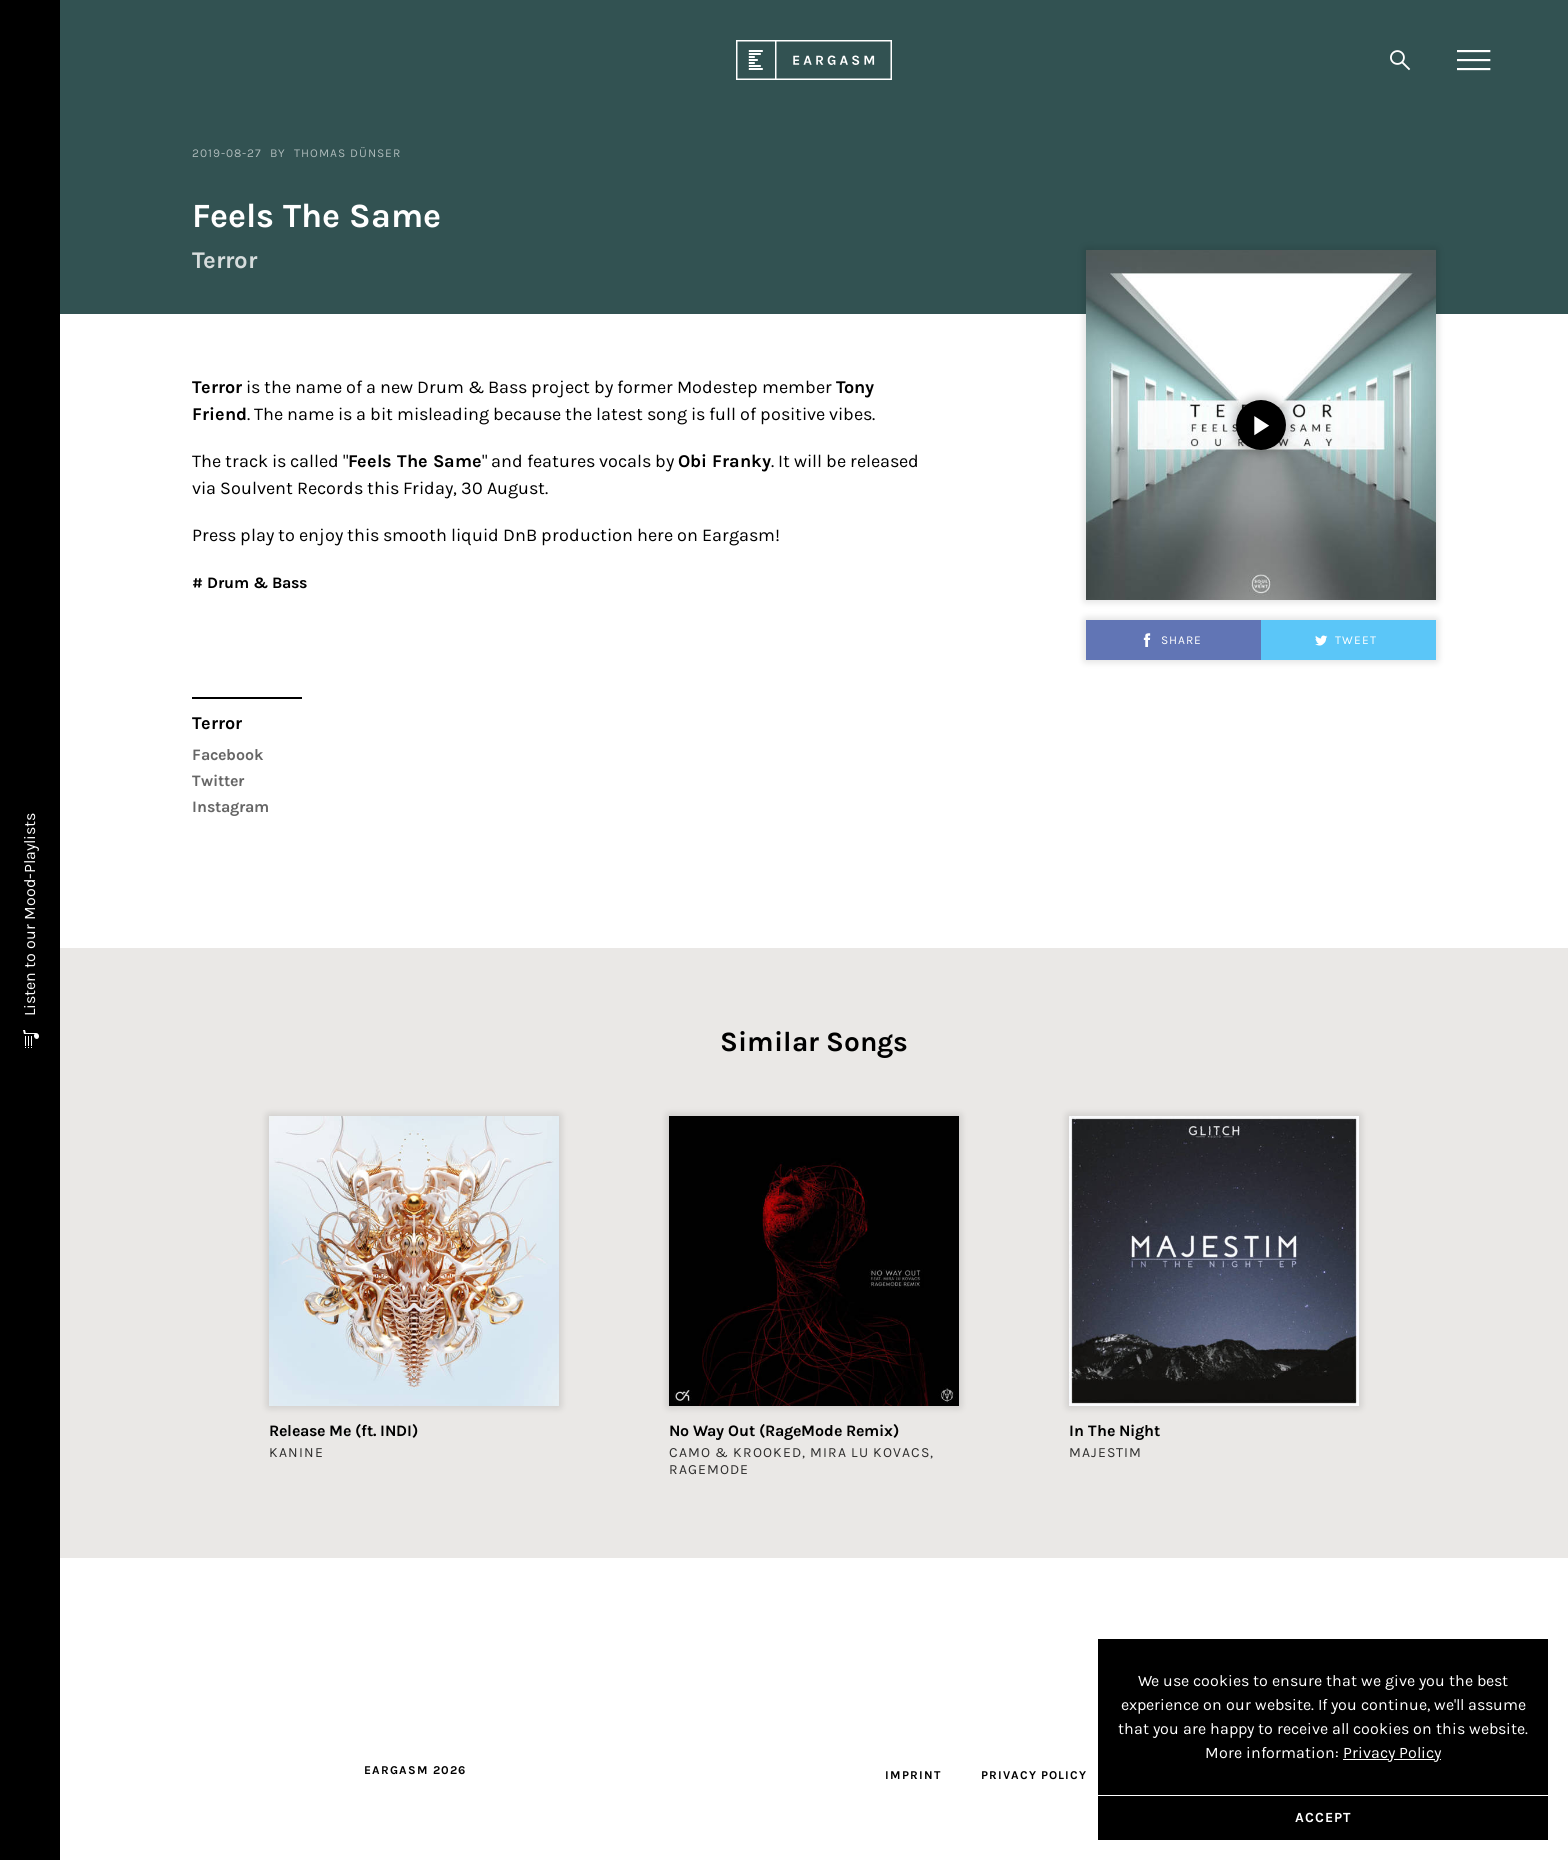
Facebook (227, 875)
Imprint (913, 1775)
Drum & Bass (255, 703)
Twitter (218, 901)
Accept (1323, 1817)
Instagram (230, 927)
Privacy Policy (1034, 1775)
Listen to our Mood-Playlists (29, 916)
